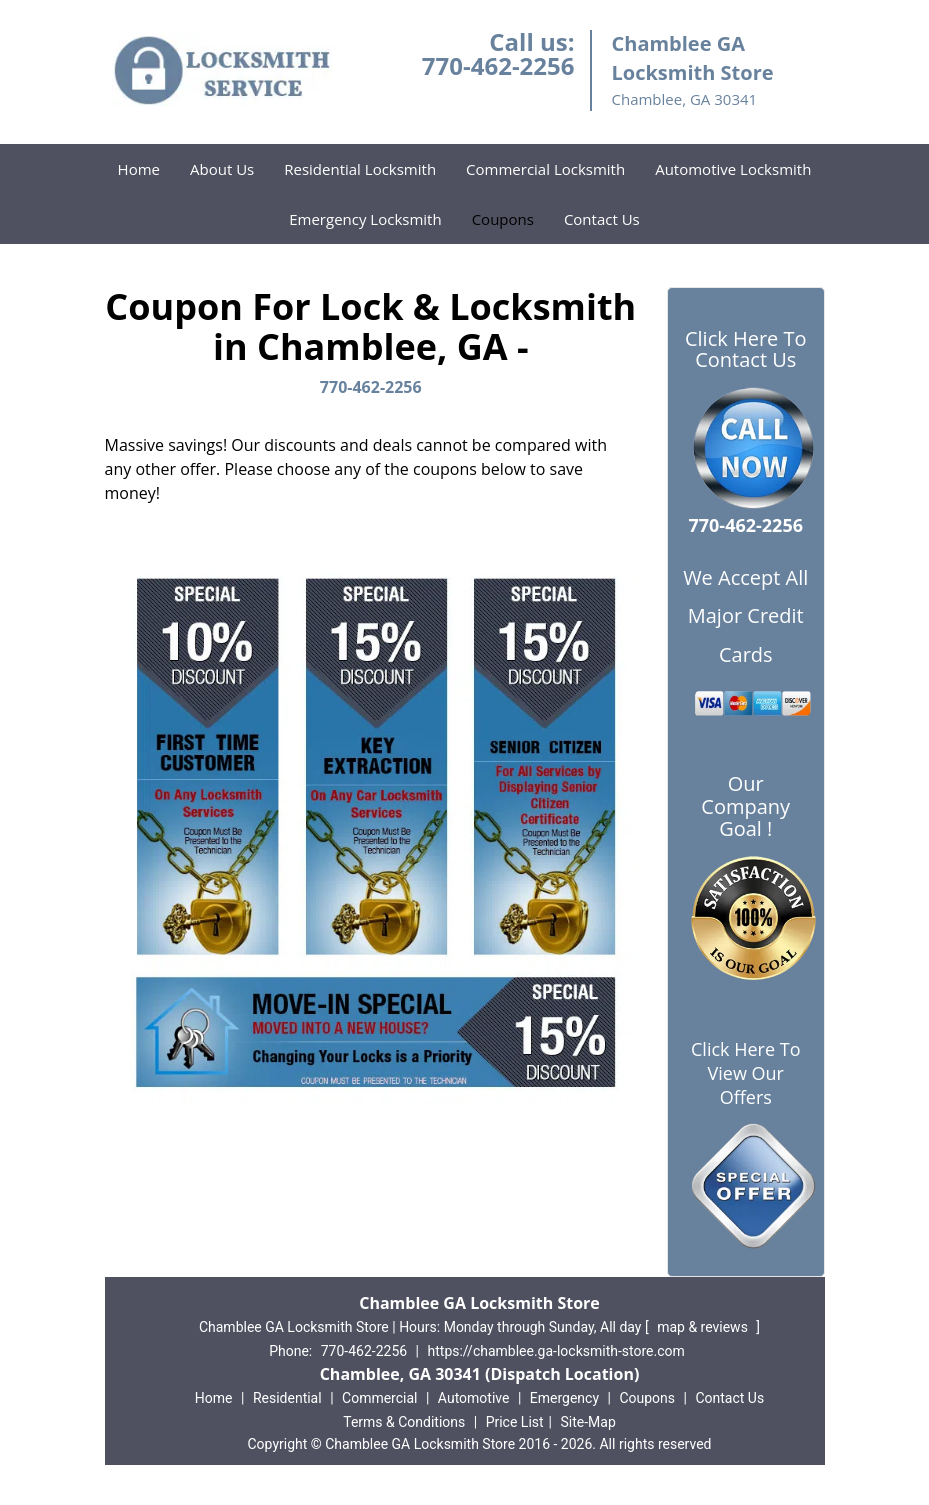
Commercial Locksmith (545, 169)
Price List (515, 1422)
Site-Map (588, 1422)
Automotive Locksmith (733, 169)
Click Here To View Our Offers (745, 1073)
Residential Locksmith (360, 169)
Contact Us (602, 219)
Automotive (474, 1398)
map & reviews (704, 1327)
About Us (222, 169)
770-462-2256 (498, 65)
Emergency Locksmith (365, 219)
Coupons (503, 219)
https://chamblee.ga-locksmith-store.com (556, 1351)
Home (139, 169)
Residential (287, 1398)
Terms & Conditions (404, 1422)
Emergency (564, 1398)
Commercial (379, 1398)
